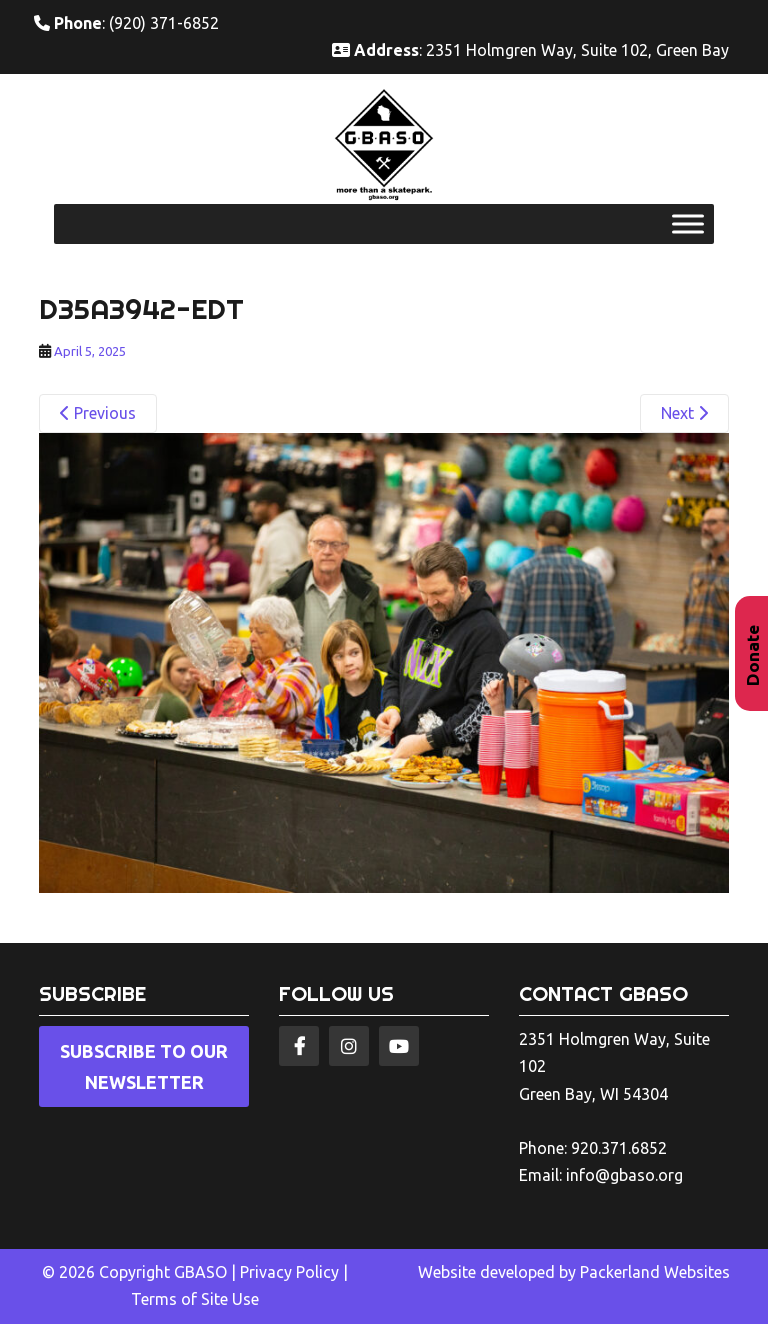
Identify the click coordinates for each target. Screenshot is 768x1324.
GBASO (200, 1272)
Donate (752, 655)
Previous (98, 413)
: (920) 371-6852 (126, 23)
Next (684, 413)
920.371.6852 (619, 1148)
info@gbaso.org (624, 1175)
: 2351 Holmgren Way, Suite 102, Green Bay (530, 50)
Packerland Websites (655, 1272)
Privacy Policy (289, 1272)
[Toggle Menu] (688, 224)
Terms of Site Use (195, 1299)
